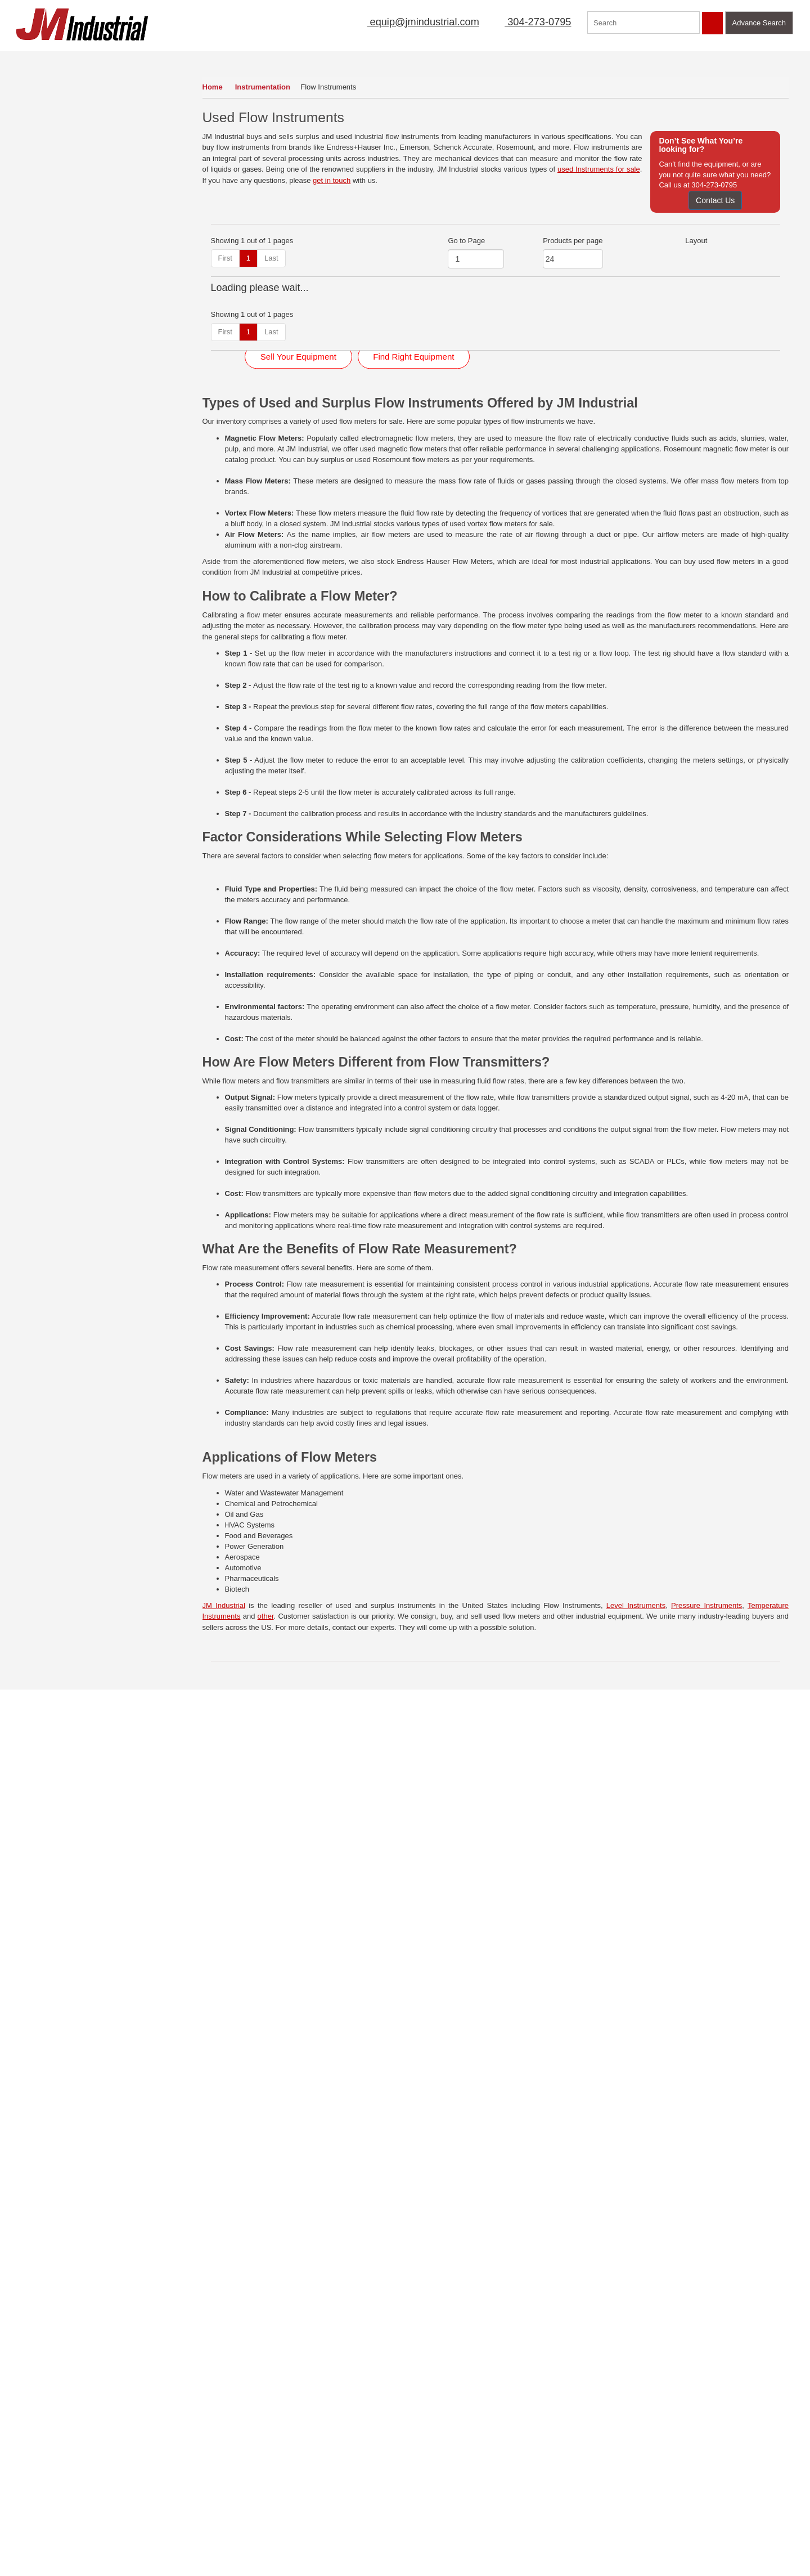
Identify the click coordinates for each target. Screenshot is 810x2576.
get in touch (331, 180)
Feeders (38, 198)
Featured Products (636, 59)
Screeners (41, 462)
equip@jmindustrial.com (411, 22)
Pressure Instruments (706, 2130)
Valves (36, 538)
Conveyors (42, 103)
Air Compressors (52, 84)
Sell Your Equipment (298, 863)
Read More (246, 2341)
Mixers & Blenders (54, 330)
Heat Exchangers (53, 235)
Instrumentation (263, 87)
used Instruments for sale (598, 169)
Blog (99, 2505)
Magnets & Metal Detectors (69, 292)
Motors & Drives (51, 386)
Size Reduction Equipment (68, 481)
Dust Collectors (50, 141)
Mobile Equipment (54, 368)
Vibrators (39, 556)
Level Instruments (635, 2130)
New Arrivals (485, 59)
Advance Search (759, 23)
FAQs (20, 2521)
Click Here (637, 2318)
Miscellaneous (48, 311)
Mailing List (420, 59)
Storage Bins (46, 500)
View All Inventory (48, 581)
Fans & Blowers (50, 178)
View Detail (282, 443)
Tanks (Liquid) (48, 518)
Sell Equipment (348, 59)
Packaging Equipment (60, 405)
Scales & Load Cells (57, 443)
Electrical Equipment (58, 160)
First (225, 258)
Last (271, 258)
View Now (77, 2377)
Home (212, 87)
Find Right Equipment (413, 863)
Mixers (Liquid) (49, 348)
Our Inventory (47, 59)
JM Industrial (223, 2130)
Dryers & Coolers (53, 122)
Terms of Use (114, 2457)
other (266, 2140)
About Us (282, 59)
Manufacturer (555, 59)
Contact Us (715, 200)
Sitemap (105, 2473)
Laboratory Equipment (61, 273)
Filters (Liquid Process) (62, 216)
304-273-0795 (531, 22)
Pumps (36, 424)
